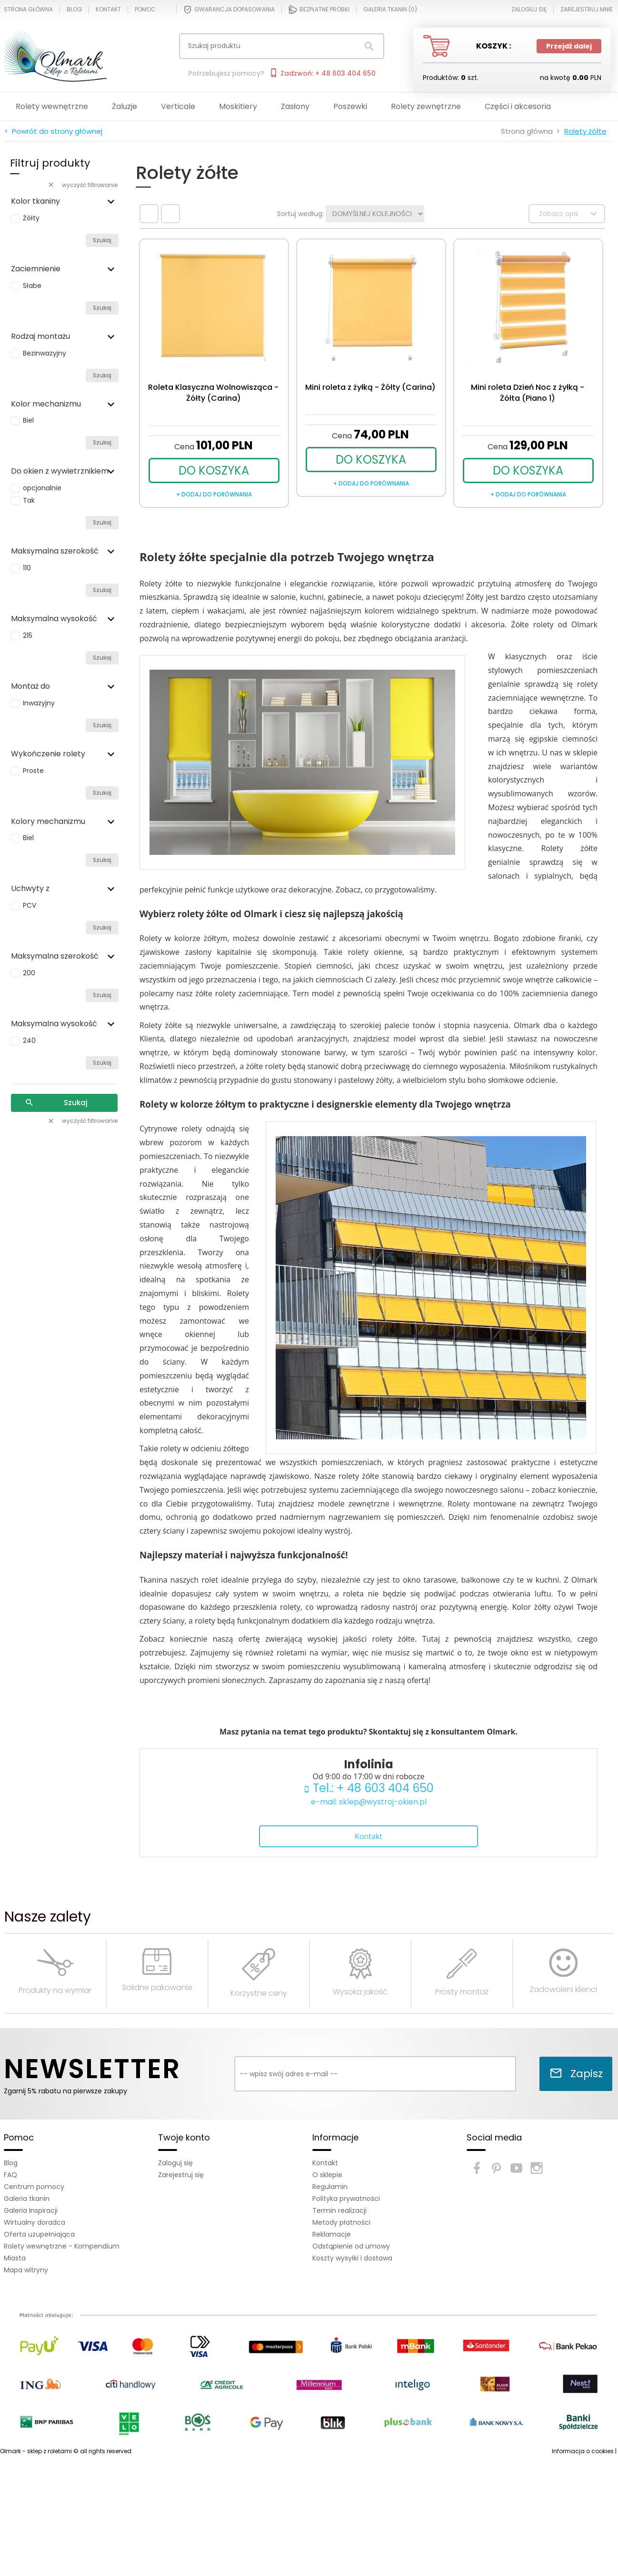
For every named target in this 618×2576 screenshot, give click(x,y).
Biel (28, 420)
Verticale (178, 106)
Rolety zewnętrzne (426, 106)
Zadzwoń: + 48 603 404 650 (322, 73)
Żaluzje (124, 106)
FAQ (10, 2175)
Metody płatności (341, 2222)
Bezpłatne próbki (319, 9)
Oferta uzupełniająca (39, 2234)
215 (27, 635)
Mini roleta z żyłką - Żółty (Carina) (370, 387)
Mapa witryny (26, 2270)
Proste (33, 770)
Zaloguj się (175, 2163)
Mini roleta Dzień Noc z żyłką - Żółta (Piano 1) (527, 393)
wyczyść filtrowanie (82, 185)
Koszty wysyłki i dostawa (352, 2258)
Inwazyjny (39, 703)
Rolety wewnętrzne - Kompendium (62, 2246)
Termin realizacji (339, 2210)
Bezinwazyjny (44, 353)
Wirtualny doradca (34, 2222)
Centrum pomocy (34, 2186)
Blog (74, 9)
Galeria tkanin (27, 2198)
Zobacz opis (569, 213)
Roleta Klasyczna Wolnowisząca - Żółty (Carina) (213, 393)
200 (29, 973)
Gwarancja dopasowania (229, 9)
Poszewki (350, 106)
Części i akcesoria (518, 106)
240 (29, 1040)
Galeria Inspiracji (31, 2210)
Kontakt (108, 9)
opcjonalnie (42, 488)
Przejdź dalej (569, 46)
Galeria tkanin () (390, 9)
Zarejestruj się (181, 2175)
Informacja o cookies (583, 2451)
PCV (29, 905)
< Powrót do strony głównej (53, 131)
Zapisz (576, 2073)
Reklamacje (331, 2234)
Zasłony (295, 106)
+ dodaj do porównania (214, 494)
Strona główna (28, 9)
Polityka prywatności (346, 2198)
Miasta (15, 2258)
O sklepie (327, 2175)
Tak (29, 500)
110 (27, 568)
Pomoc (145, 9)
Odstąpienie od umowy (351, 2246)
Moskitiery (238, 106)
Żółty (31, 218)
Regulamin (330, 2186)
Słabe (32, 285)
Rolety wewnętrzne (52, 106)
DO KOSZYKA (214, 470)
